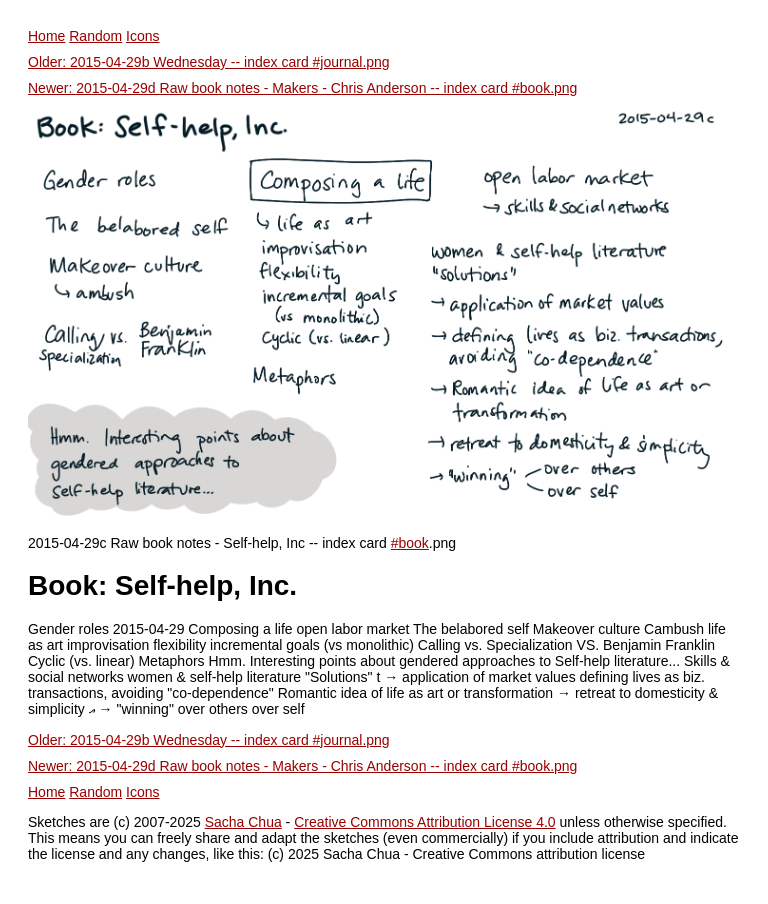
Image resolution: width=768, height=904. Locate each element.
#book (410, 543)
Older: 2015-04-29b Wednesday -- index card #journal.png (209, 62)
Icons (142, 36)
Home (46, 36)
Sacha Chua (243, 822)
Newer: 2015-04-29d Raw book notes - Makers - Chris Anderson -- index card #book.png (302, 88)
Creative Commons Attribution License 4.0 (424, 822)
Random (95, 36)
